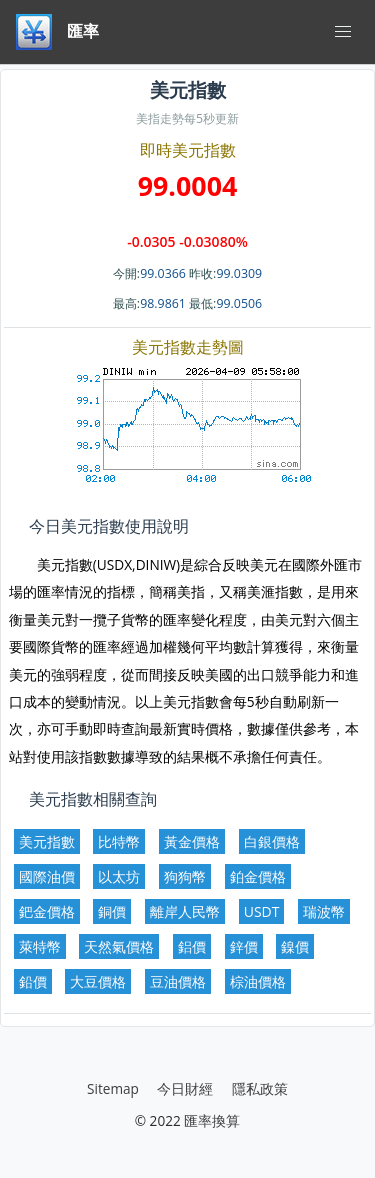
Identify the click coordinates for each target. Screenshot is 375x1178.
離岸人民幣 (185, 911)
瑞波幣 (324, 911)
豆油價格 (178, 981)
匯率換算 (212, 1120)
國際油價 (47, 876)
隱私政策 (260, 1088)
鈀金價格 (47, 911)
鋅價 (244, 946)
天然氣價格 (119, 946)
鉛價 (33, 981)
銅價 (112, 911)
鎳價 (295, 946)
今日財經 (185, 1088)
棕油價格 (258, 981)
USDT (262, 911)
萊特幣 (40, 946)
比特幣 (119, 841)
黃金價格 (192, 841)
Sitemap (113, 1088)
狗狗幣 (185, 876)
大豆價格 (98, 981)
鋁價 (192, 946)
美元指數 (47, 841)
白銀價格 (272, 841)
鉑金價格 (258, 876)
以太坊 (119, 876)
